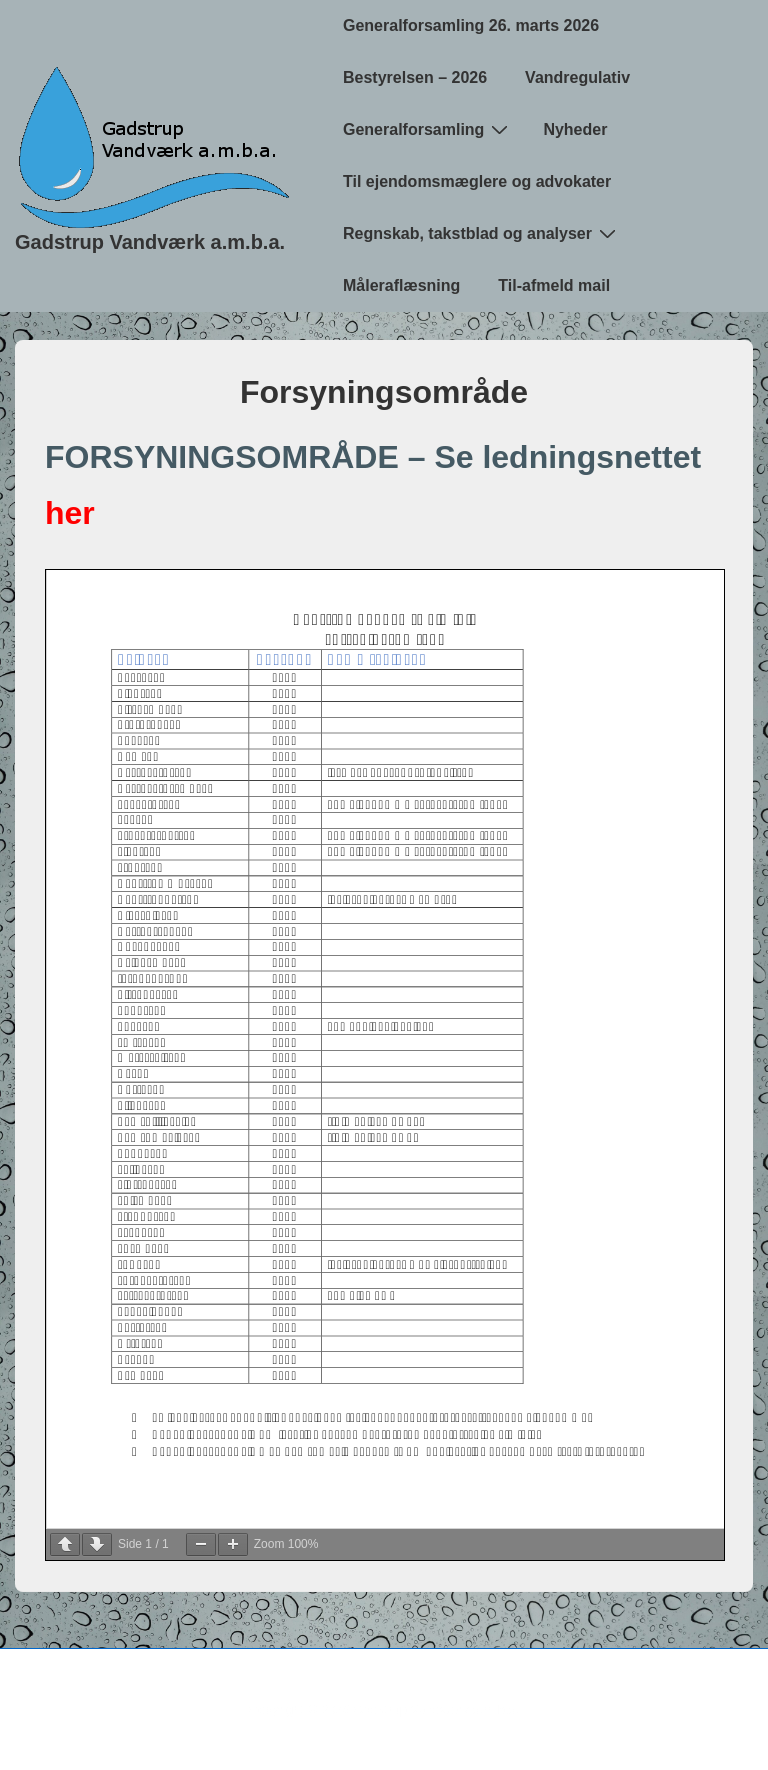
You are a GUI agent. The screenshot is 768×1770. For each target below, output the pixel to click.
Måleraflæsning (401, 285)
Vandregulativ (577, 77)
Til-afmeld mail (554, 285)
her (70, 513)
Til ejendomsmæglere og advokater (477, 181)
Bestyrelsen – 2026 (415, 77)
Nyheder (575, 129)
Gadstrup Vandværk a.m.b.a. (150, 242)
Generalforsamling (428, 129)
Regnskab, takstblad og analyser (482, 233)
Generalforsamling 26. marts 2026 (471, 25)
